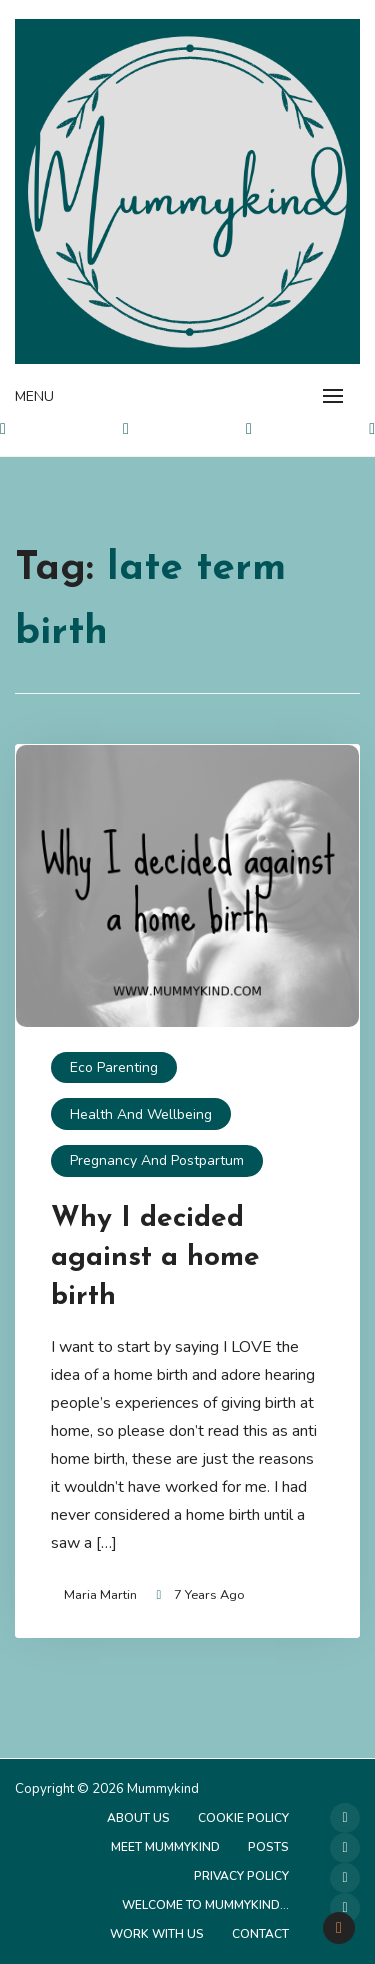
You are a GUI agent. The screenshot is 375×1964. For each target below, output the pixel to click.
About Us (138, 1818)
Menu (34, 396)
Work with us (157, 1934)
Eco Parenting (114, 1067)
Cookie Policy (243, 1818)
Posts (268, 1847)
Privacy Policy (241, 1876)
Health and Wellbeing (141, 1114)
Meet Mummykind (165, 1847)
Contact (260, 1934)
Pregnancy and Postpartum (157, 1160)
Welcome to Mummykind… (205, 1905)
